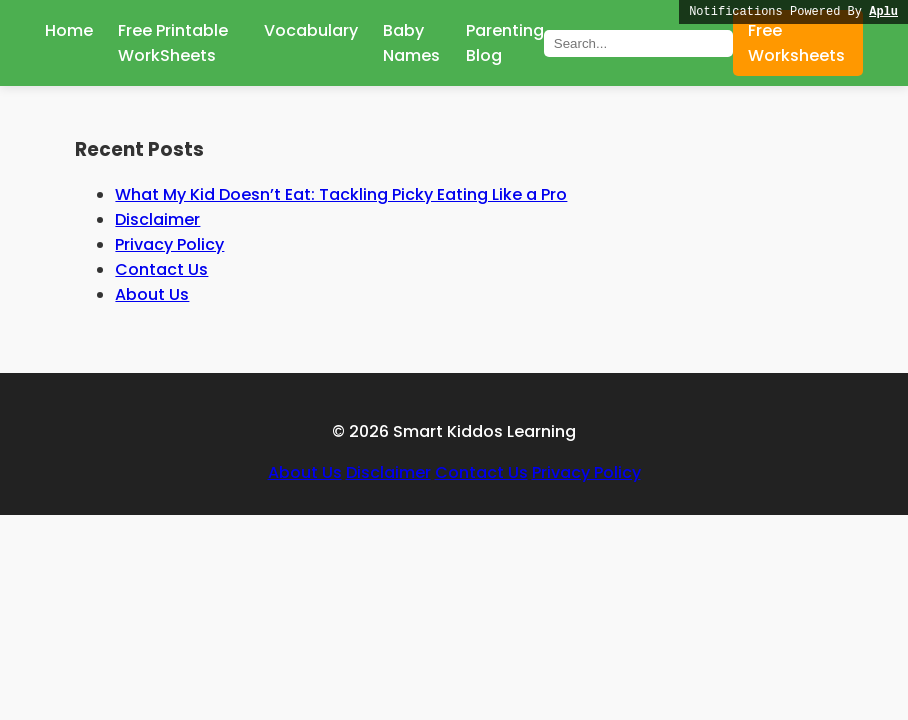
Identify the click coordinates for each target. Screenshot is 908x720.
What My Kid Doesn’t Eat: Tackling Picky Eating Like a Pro (341, 194)
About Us (152, 294)
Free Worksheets (796, 43)
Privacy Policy (169, 244)
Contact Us (161, 269)
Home (69, 30)
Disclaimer (157, 219)
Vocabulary (311, 30)
